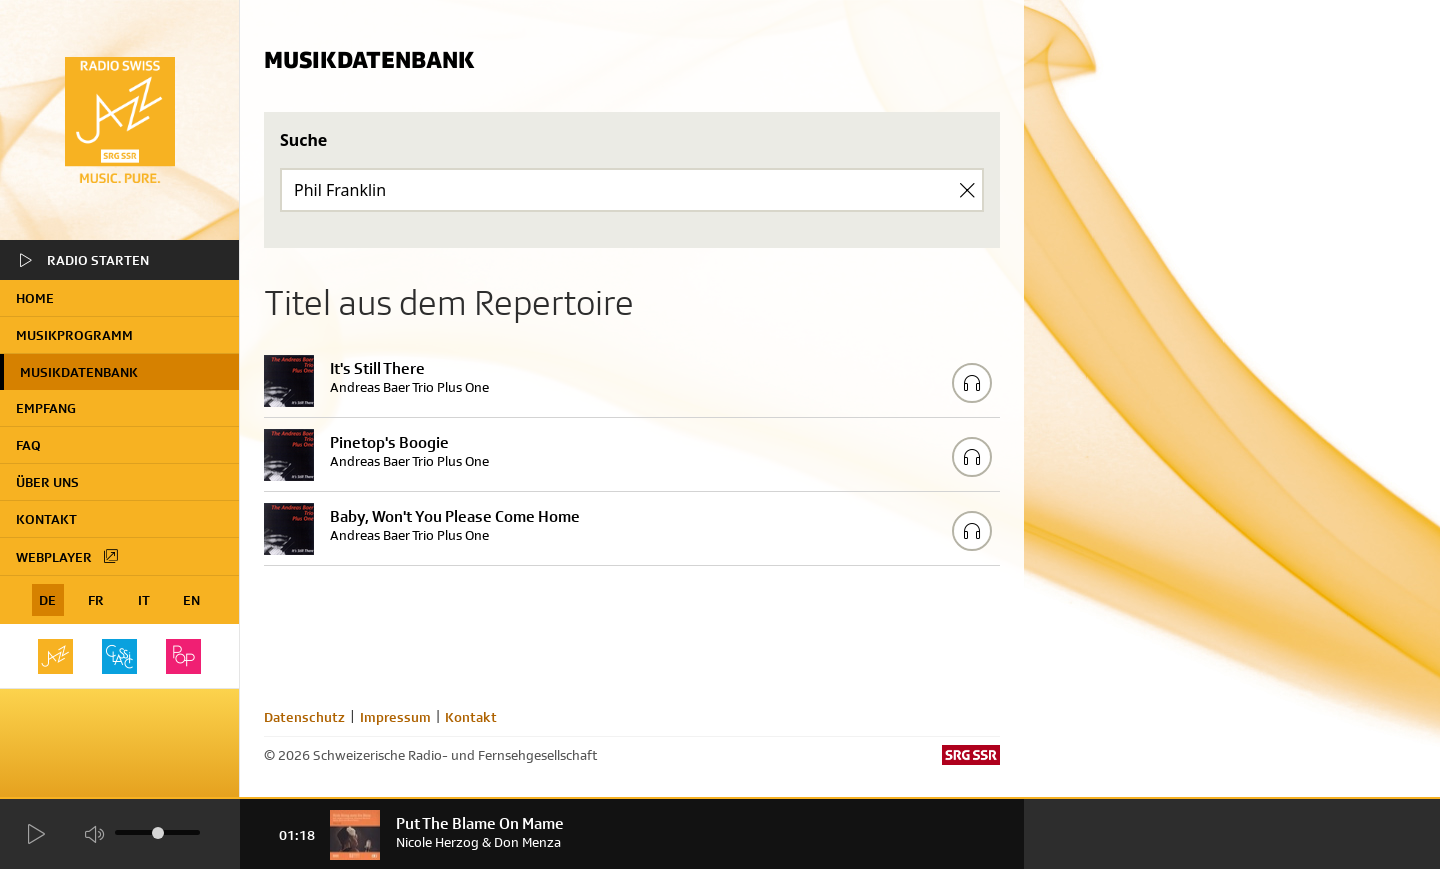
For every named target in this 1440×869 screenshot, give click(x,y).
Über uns (47, 482)
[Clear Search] (967, 190)
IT (144, 600)
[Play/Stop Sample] (972, 383)
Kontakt (46, 519)
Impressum (395, 717)
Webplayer (68, 556)
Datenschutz (304, 717)
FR (96, 600)
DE (47, 600)
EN (191, 600)
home (35, 298)
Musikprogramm (74, 335)
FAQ (28, 445)
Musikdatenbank (79, 372)
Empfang (46, 408)
